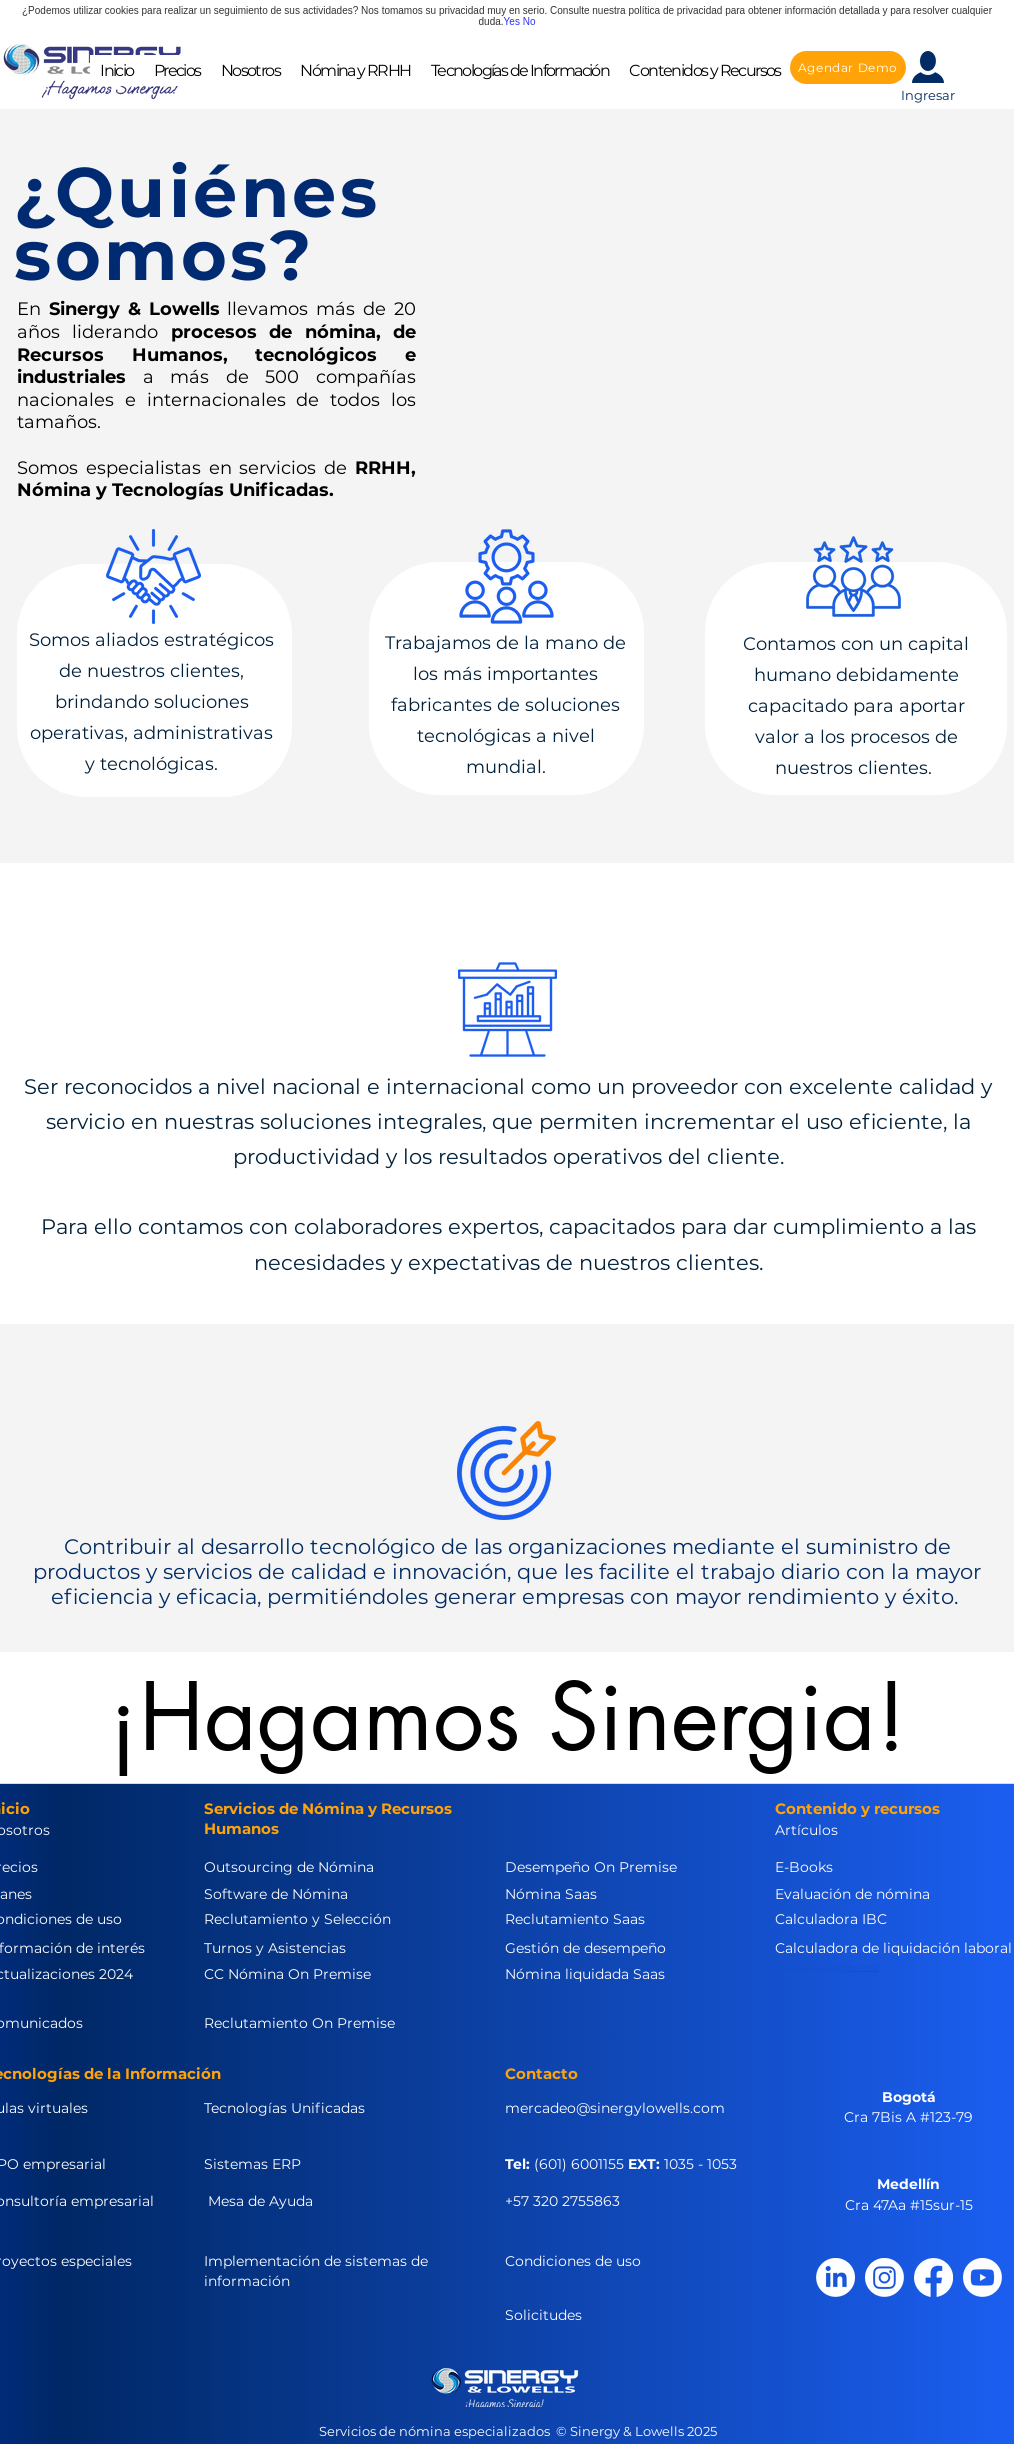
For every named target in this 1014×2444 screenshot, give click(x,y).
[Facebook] (933, 2277)
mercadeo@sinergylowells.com (615, 2108)
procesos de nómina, (276, 332)
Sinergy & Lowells (134, 309)
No (529, 21)
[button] (250, 70)
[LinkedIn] (835, 2277)
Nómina (54, 490)
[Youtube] (982, 2277)
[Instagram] (884, 2277)
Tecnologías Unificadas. (223, 490)
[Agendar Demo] (848, 67)
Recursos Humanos (120, 355)
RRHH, (385, 468)
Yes (512, 21)
